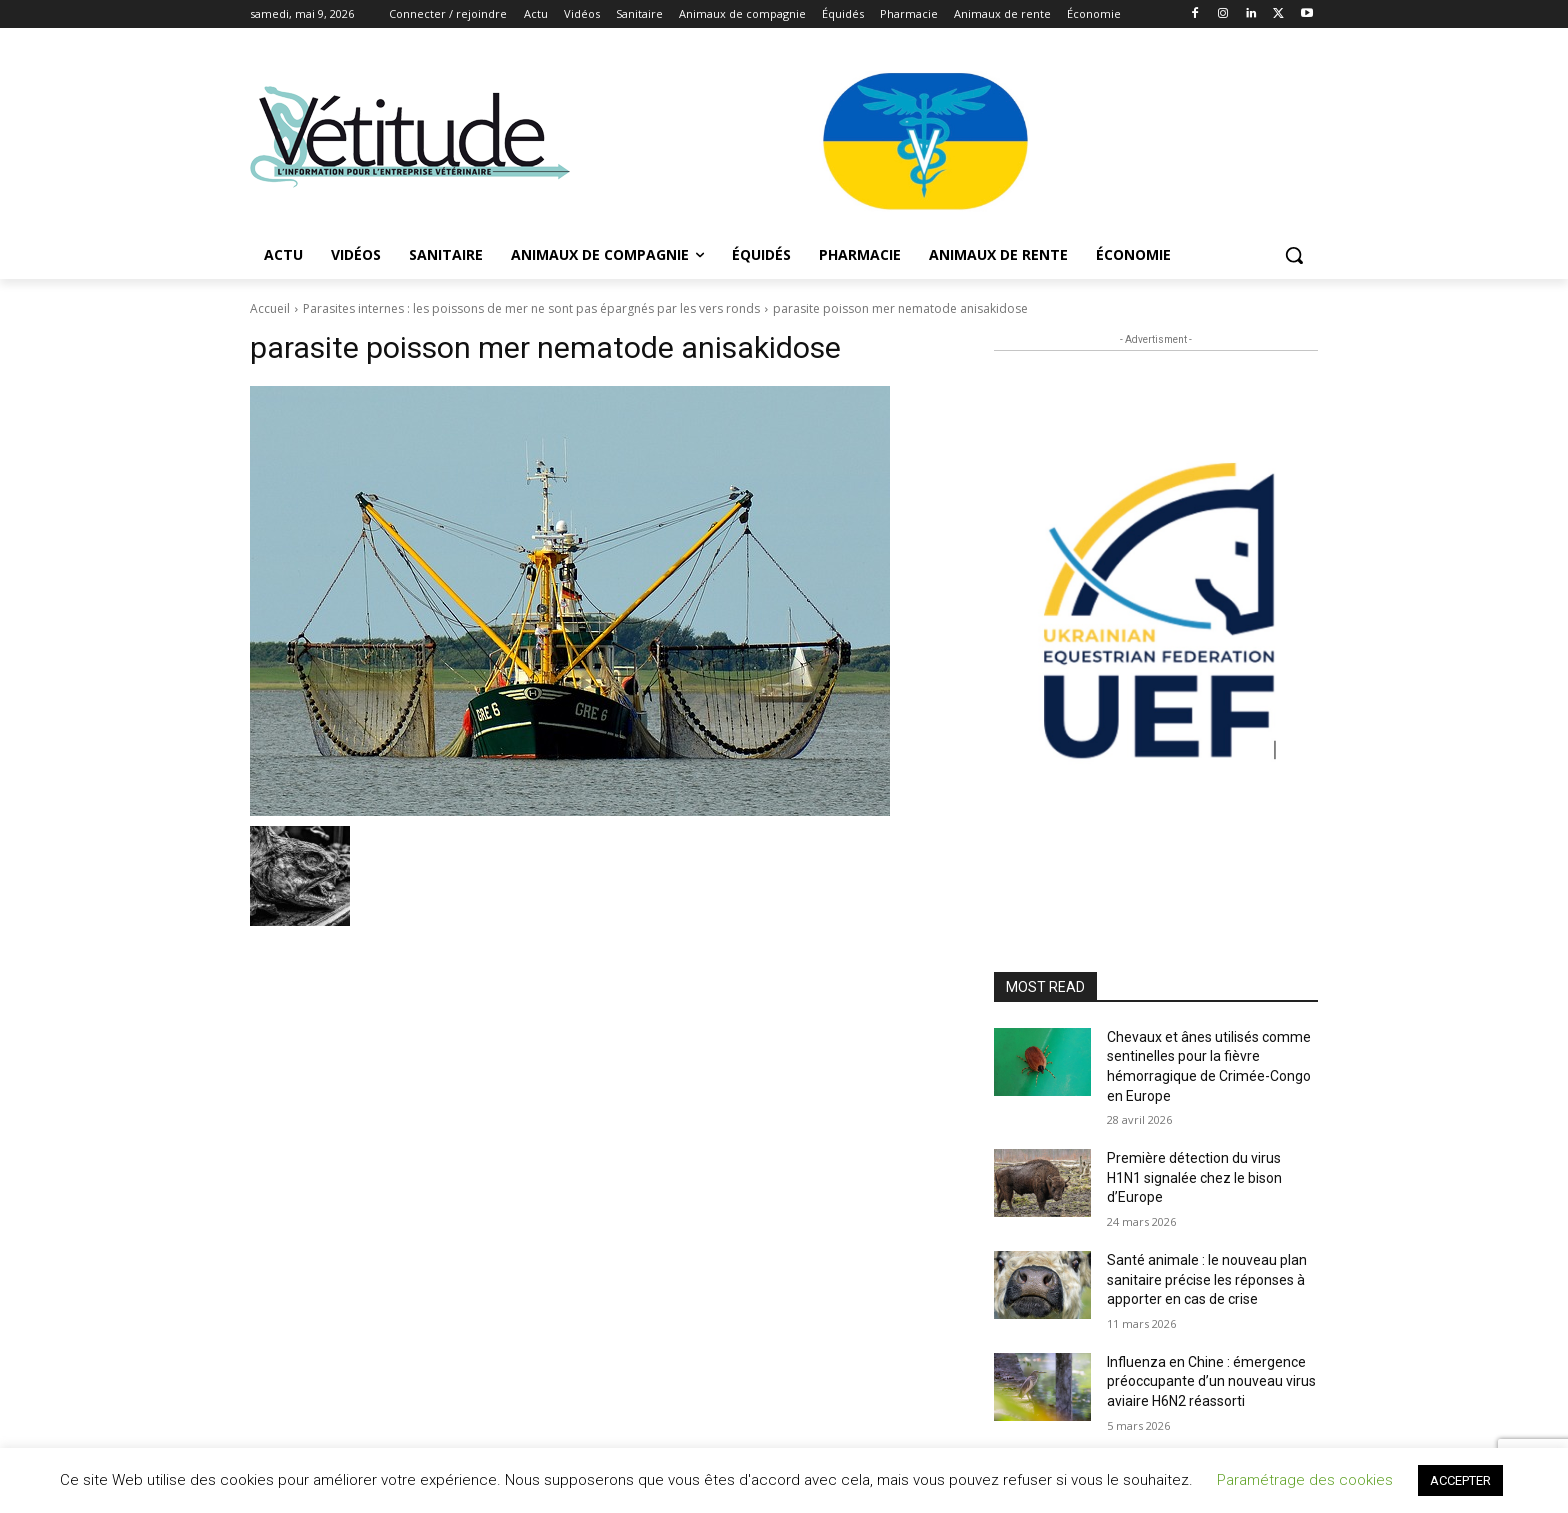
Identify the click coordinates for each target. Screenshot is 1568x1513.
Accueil (270, 308)
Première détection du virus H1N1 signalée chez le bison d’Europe (1194, 1177)
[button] (1294, 255)
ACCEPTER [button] (1460, 1480)
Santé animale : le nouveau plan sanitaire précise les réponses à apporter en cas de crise (1207, 1279)
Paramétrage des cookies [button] (1305, 1480)
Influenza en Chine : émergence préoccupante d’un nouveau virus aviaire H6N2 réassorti (1211, 1381)
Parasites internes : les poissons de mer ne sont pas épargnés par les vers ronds (531, 308)
